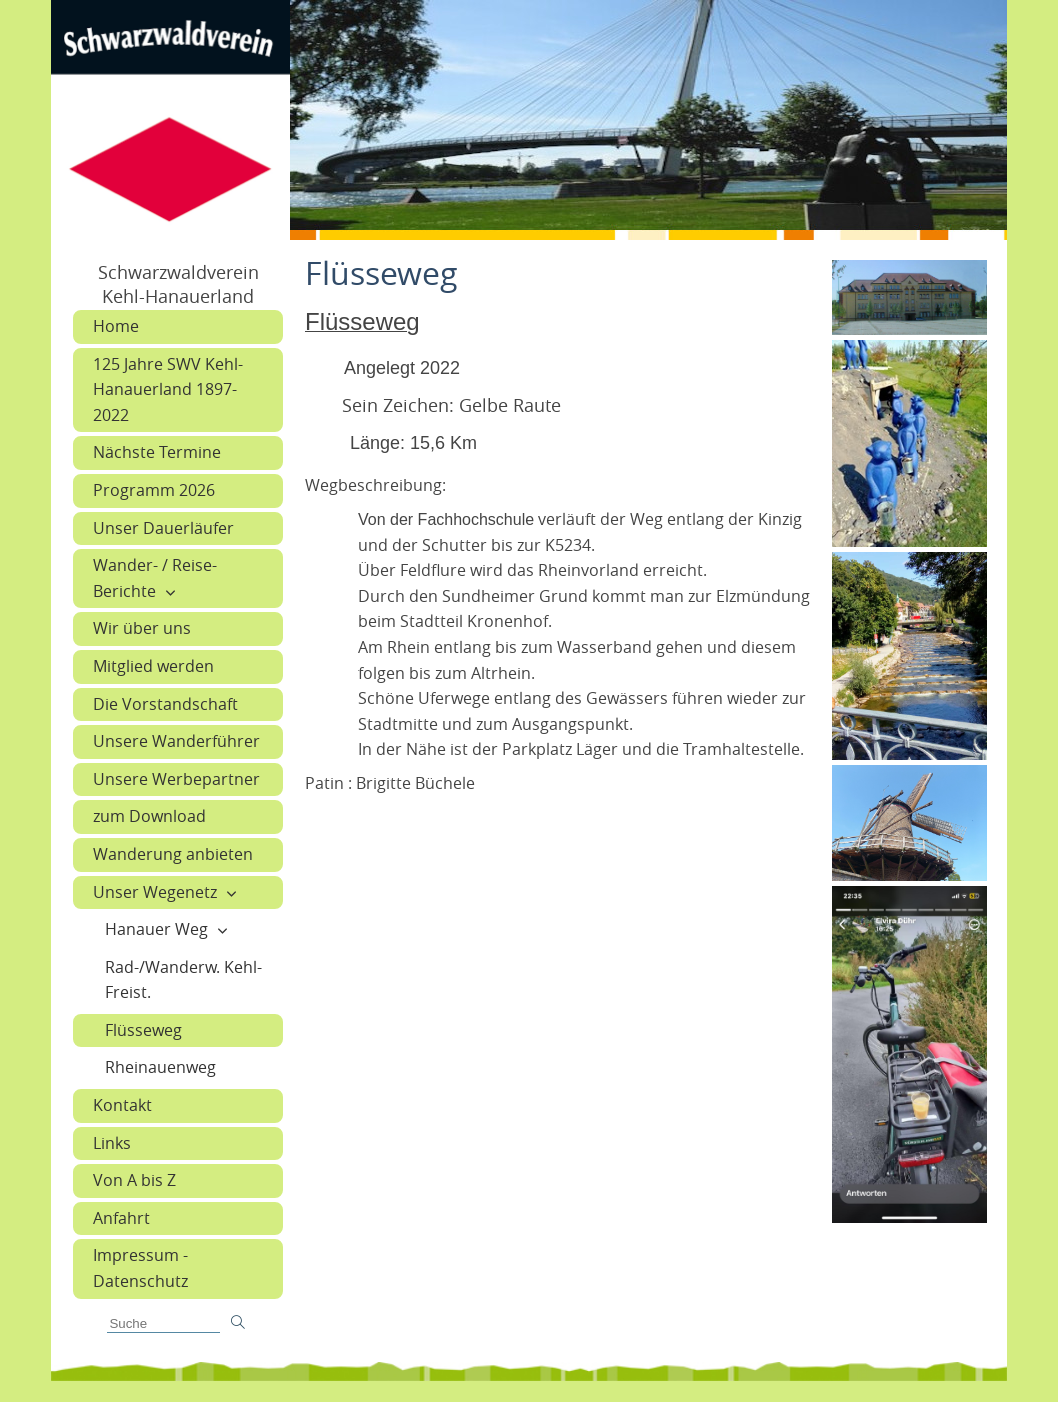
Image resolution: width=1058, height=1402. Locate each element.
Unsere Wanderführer (176, 741)
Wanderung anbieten (173, 854)
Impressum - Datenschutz (140, 1268)
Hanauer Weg (156, 929)
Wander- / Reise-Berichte (155, 578)
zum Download (149, 816)
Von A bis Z (134, 1180)
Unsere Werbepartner (176, 779)
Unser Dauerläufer (163, 528)
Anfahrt (121, 1218)
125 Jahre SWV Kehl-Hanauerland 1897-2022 (168, 389)
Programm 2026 (154, 490)
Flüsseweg (143, 1030)
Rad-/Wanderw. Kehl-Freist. (183, 980)
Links (112, 1143)
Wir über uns (142, 628)
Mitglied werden (153, 666)
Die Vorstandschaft (165, 704)
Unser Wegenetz (155, 892)
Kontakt (122, 1105)
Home (116, 326)
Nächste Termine (157, 452)
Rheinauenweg (160, 1067)
